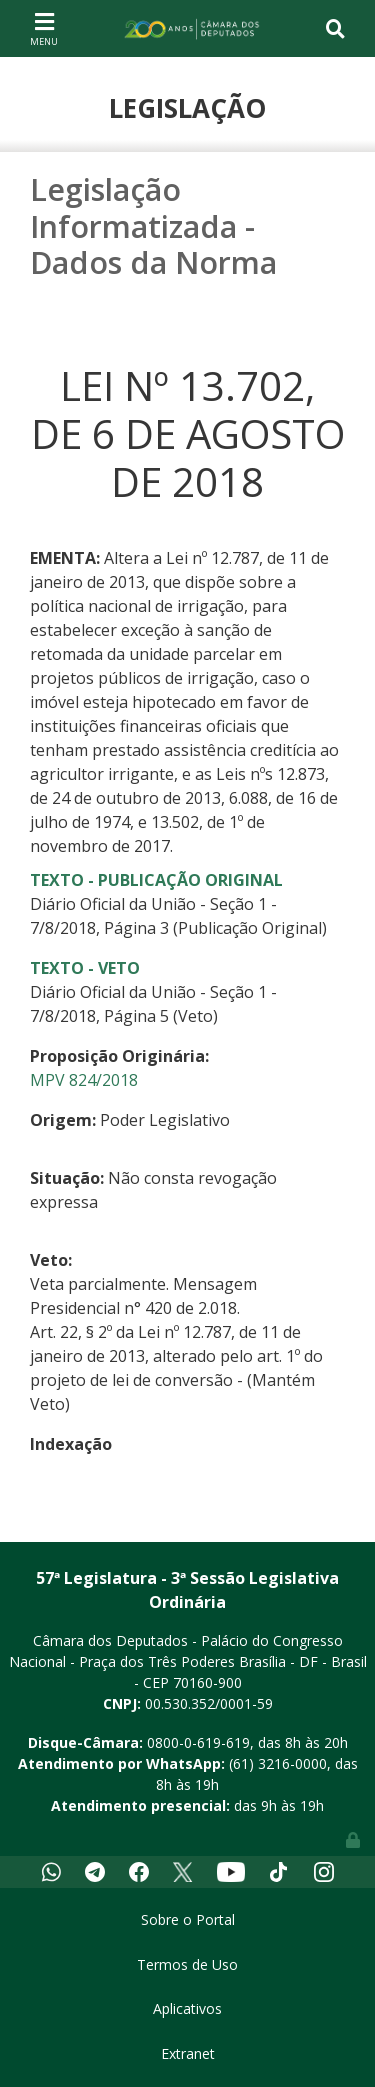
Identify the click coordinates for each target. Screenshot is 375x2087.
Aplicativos (187, 2008)
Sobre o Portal (188, 1919)
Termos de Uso (187, 1964)
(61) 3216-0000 (278, 1763)
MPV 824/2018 (84, 1080)
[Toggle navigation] (44, 28)
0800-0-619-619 (198, 1742)
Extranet (188, 2053)
